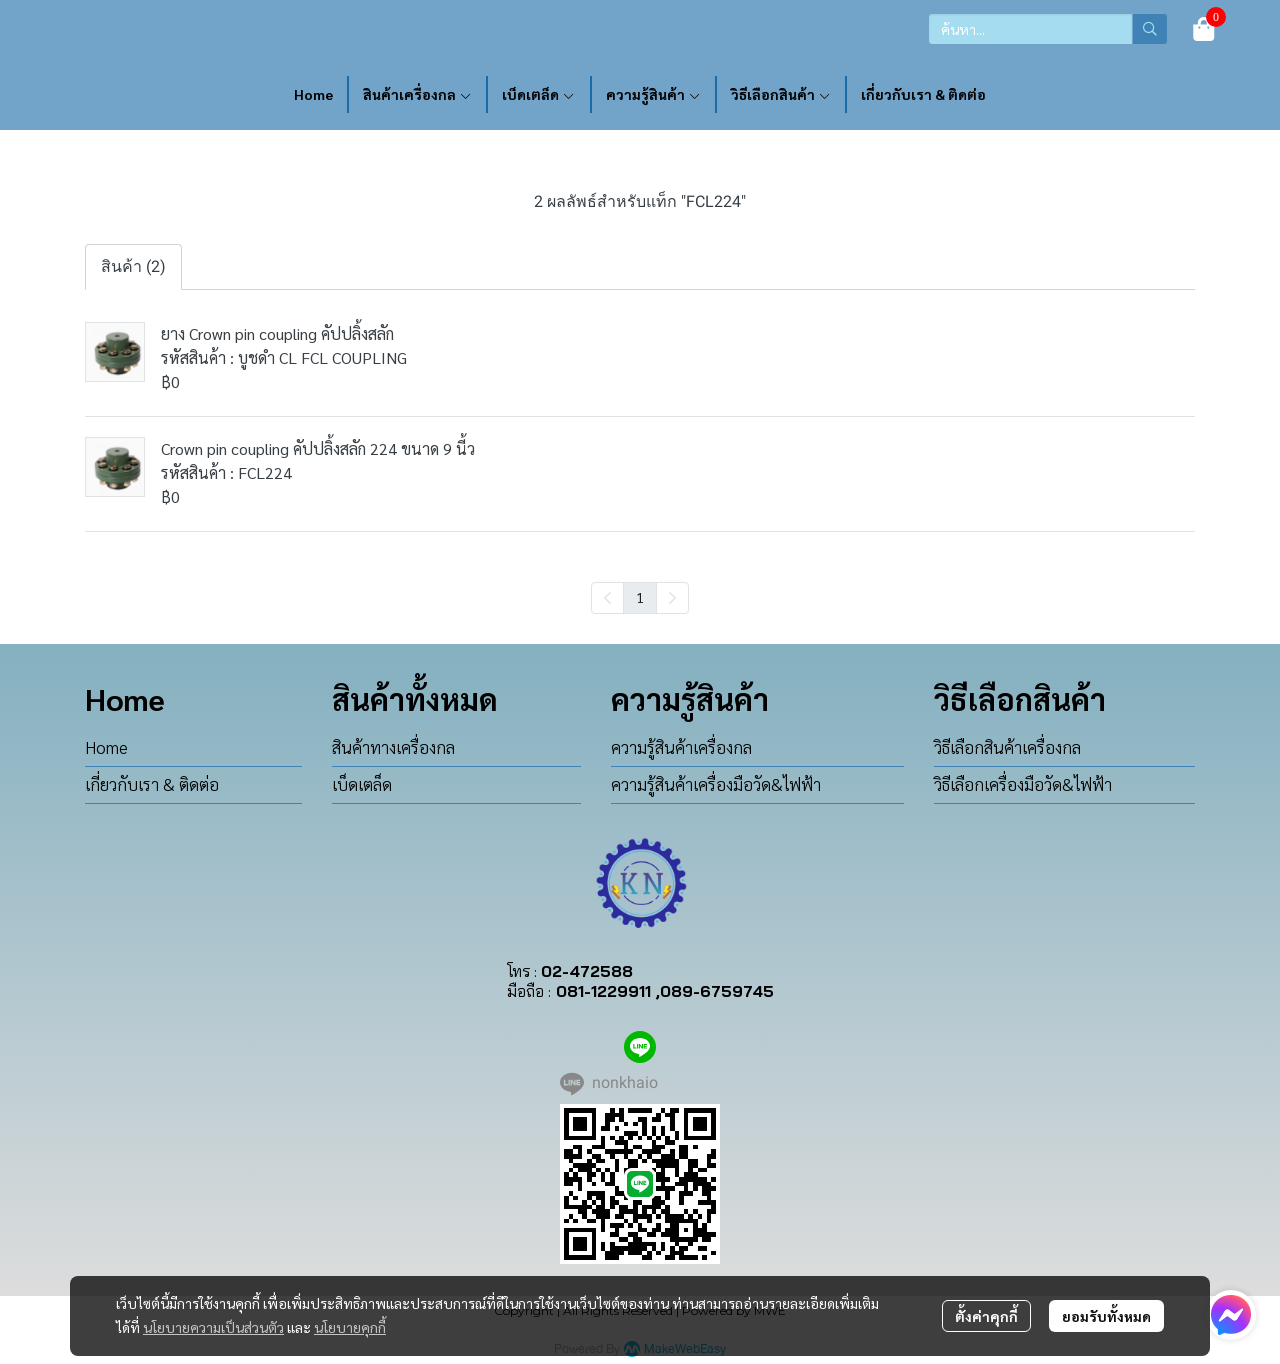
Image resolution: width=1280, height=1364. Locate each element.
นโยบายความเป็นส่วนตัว (213, 1327)
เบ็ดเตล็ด (362, 784)
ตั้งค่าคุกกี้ (986, 1316)
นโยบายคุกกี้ (350, 1327)
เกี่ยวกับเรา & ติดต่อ (152, 784)
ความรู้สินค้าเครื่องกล (681, 747)
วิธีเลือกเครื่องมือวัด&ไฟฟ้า (1023, 784)
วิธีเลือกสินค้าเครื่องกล (1007, 747)
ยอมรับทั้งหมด (1106, 1316)
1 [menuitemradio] (640, 597)
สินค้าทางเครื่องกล (393, 747)
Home (106, 747)
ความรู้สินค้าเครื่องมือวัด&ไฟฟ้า (716, 784)
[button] (1048, 29)
